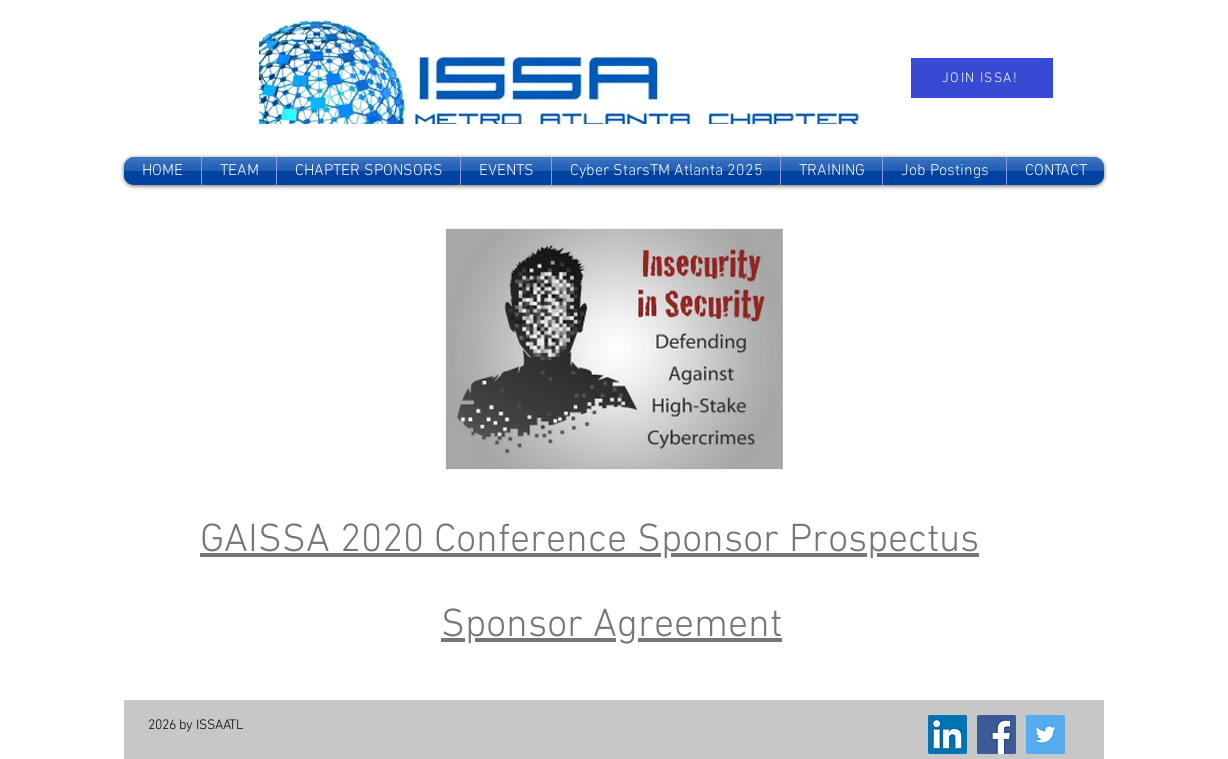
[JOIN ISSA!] (982, 78)
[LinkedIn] (947, 734)
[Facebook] (996, 734)
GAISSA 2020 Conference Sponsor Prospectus (589, 541)
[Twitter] (1045, 734)
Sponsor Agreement (611, 626)
